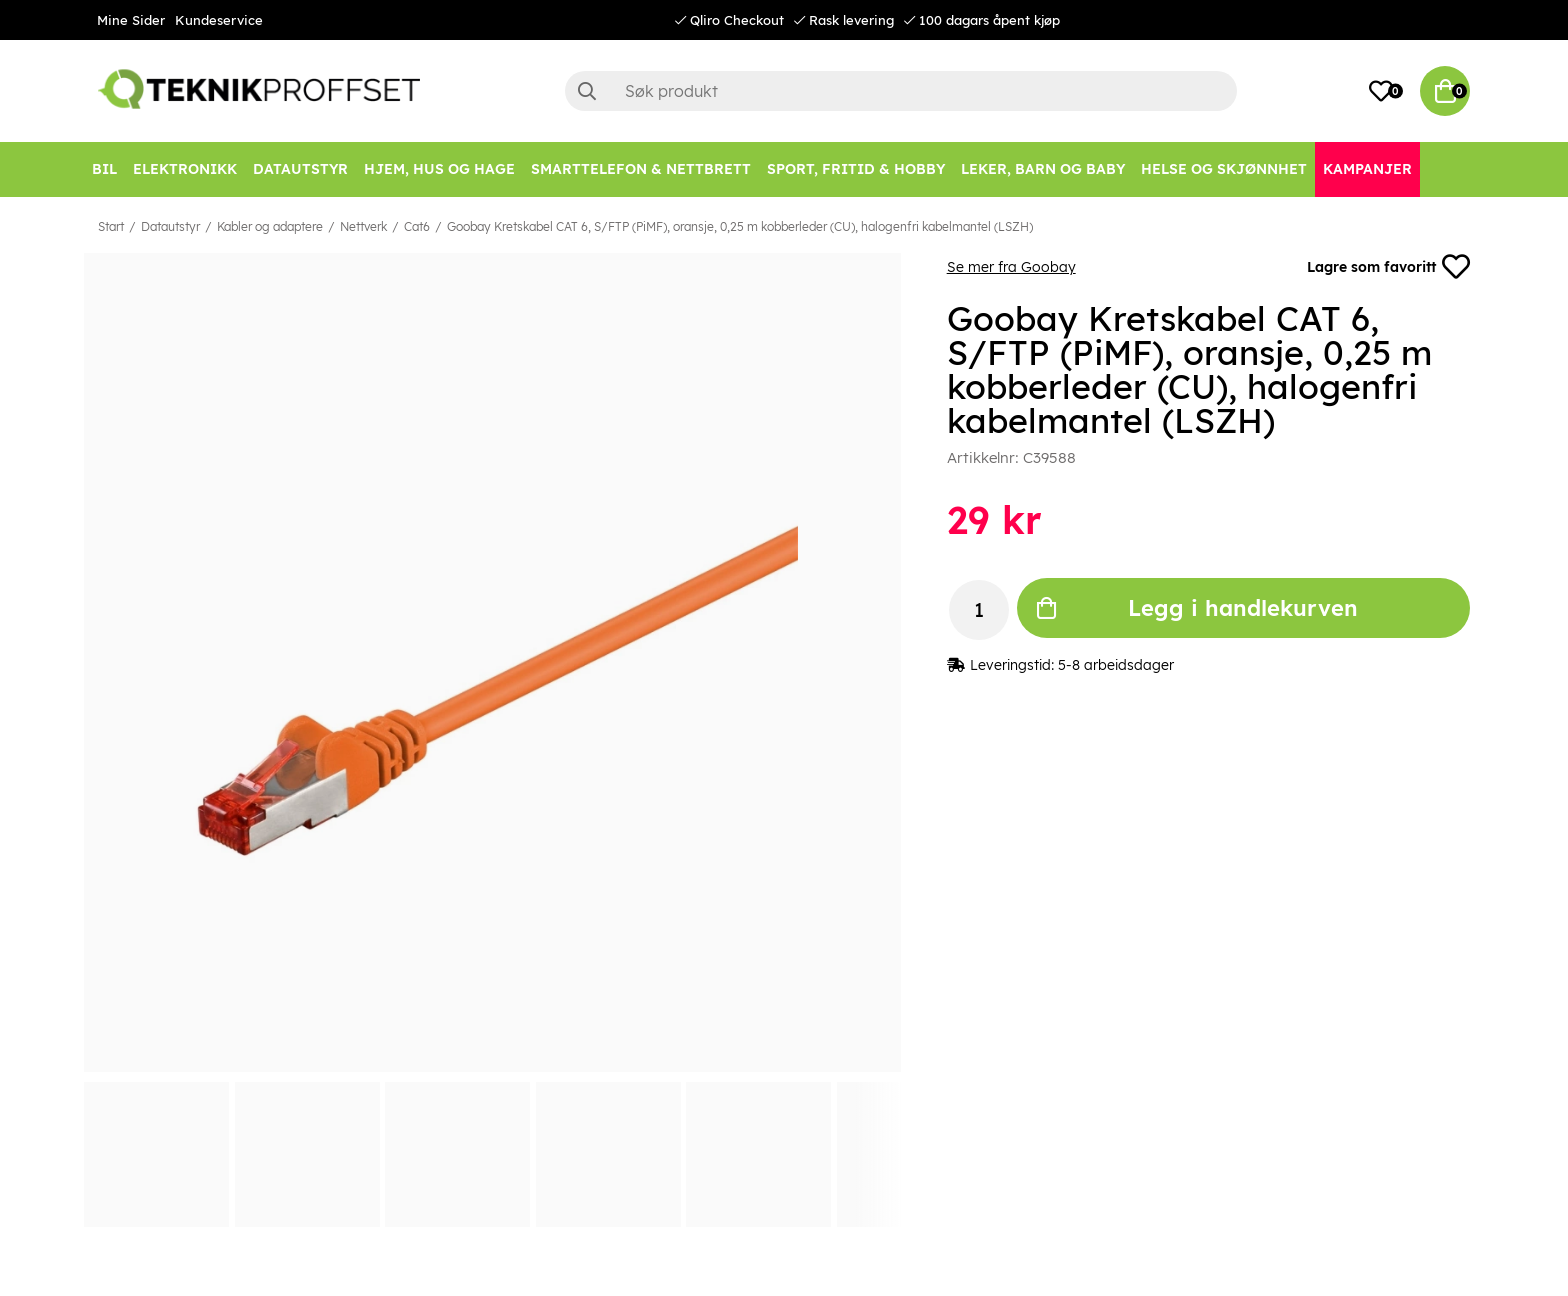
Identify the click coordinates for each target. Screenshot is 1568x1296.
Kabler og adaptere (270, 226)
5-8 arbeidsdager (1116, 665)
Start (111, 226)
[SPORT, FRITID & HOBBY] (856, 169)
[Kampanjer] (1367, 169)
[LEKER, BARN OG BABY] (1043, 169)
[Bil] (104, 169)
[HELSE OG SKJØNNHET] (1224, 169)
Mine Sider (131, 20)
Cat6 (417, 226)
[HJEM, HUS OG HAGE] (439, 169)
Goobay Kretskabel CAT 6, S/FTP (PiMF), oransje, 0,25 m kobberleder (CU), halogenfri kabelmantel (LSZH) (740, 226)
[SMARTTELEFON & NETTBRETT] (641, 169)
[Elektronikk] (185, 169)
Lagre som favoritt (1388, 267)
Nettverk (363, 226)
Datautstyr (170, 226)
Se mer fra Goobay (1011, 267)
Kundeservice (219, 20)
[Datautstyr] (300, 169)
